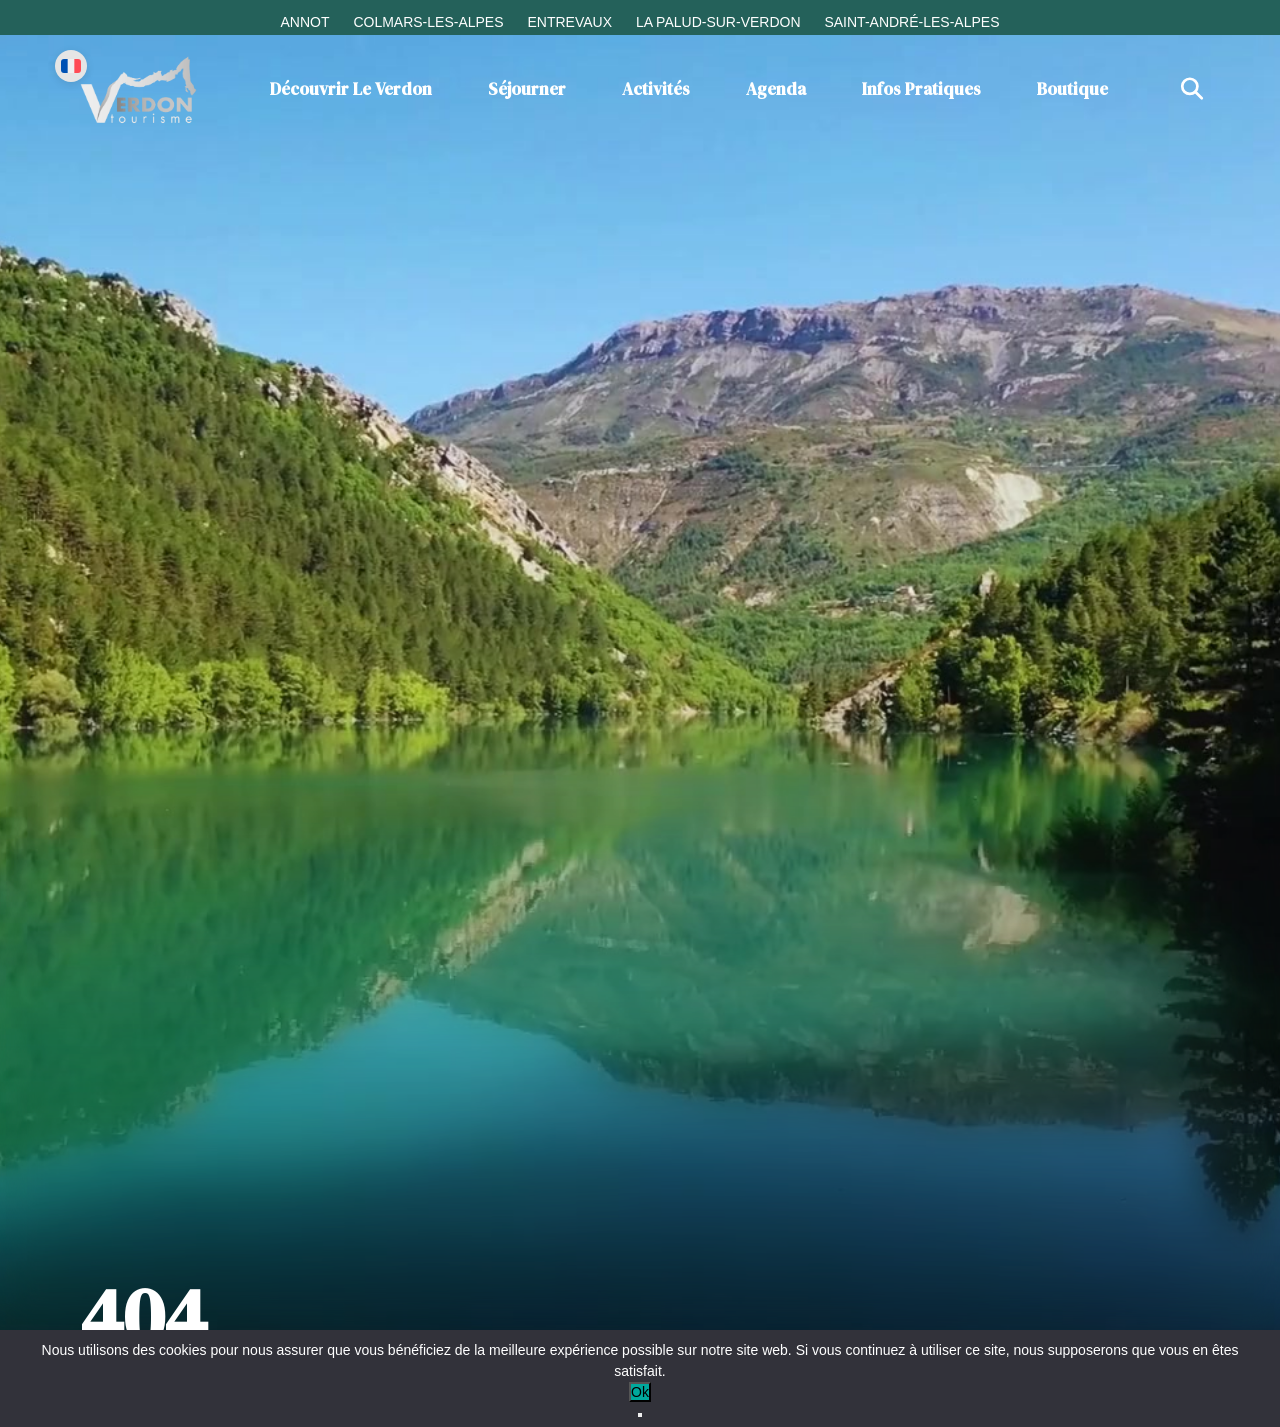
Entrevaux (569, 22)
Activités (656, 89)
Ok (640, 1392)
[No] (640, 1415)
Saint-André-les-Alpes (911, 22)
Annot (304, 22)
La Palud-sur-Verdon (718, 22)
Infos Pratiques (921, 89)
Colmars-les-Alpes (428, 22)
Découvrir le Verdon (351, 89)
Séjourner (527, 89)
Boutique (1072, 89)
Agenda (776, 89)
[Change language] (71, 66)
